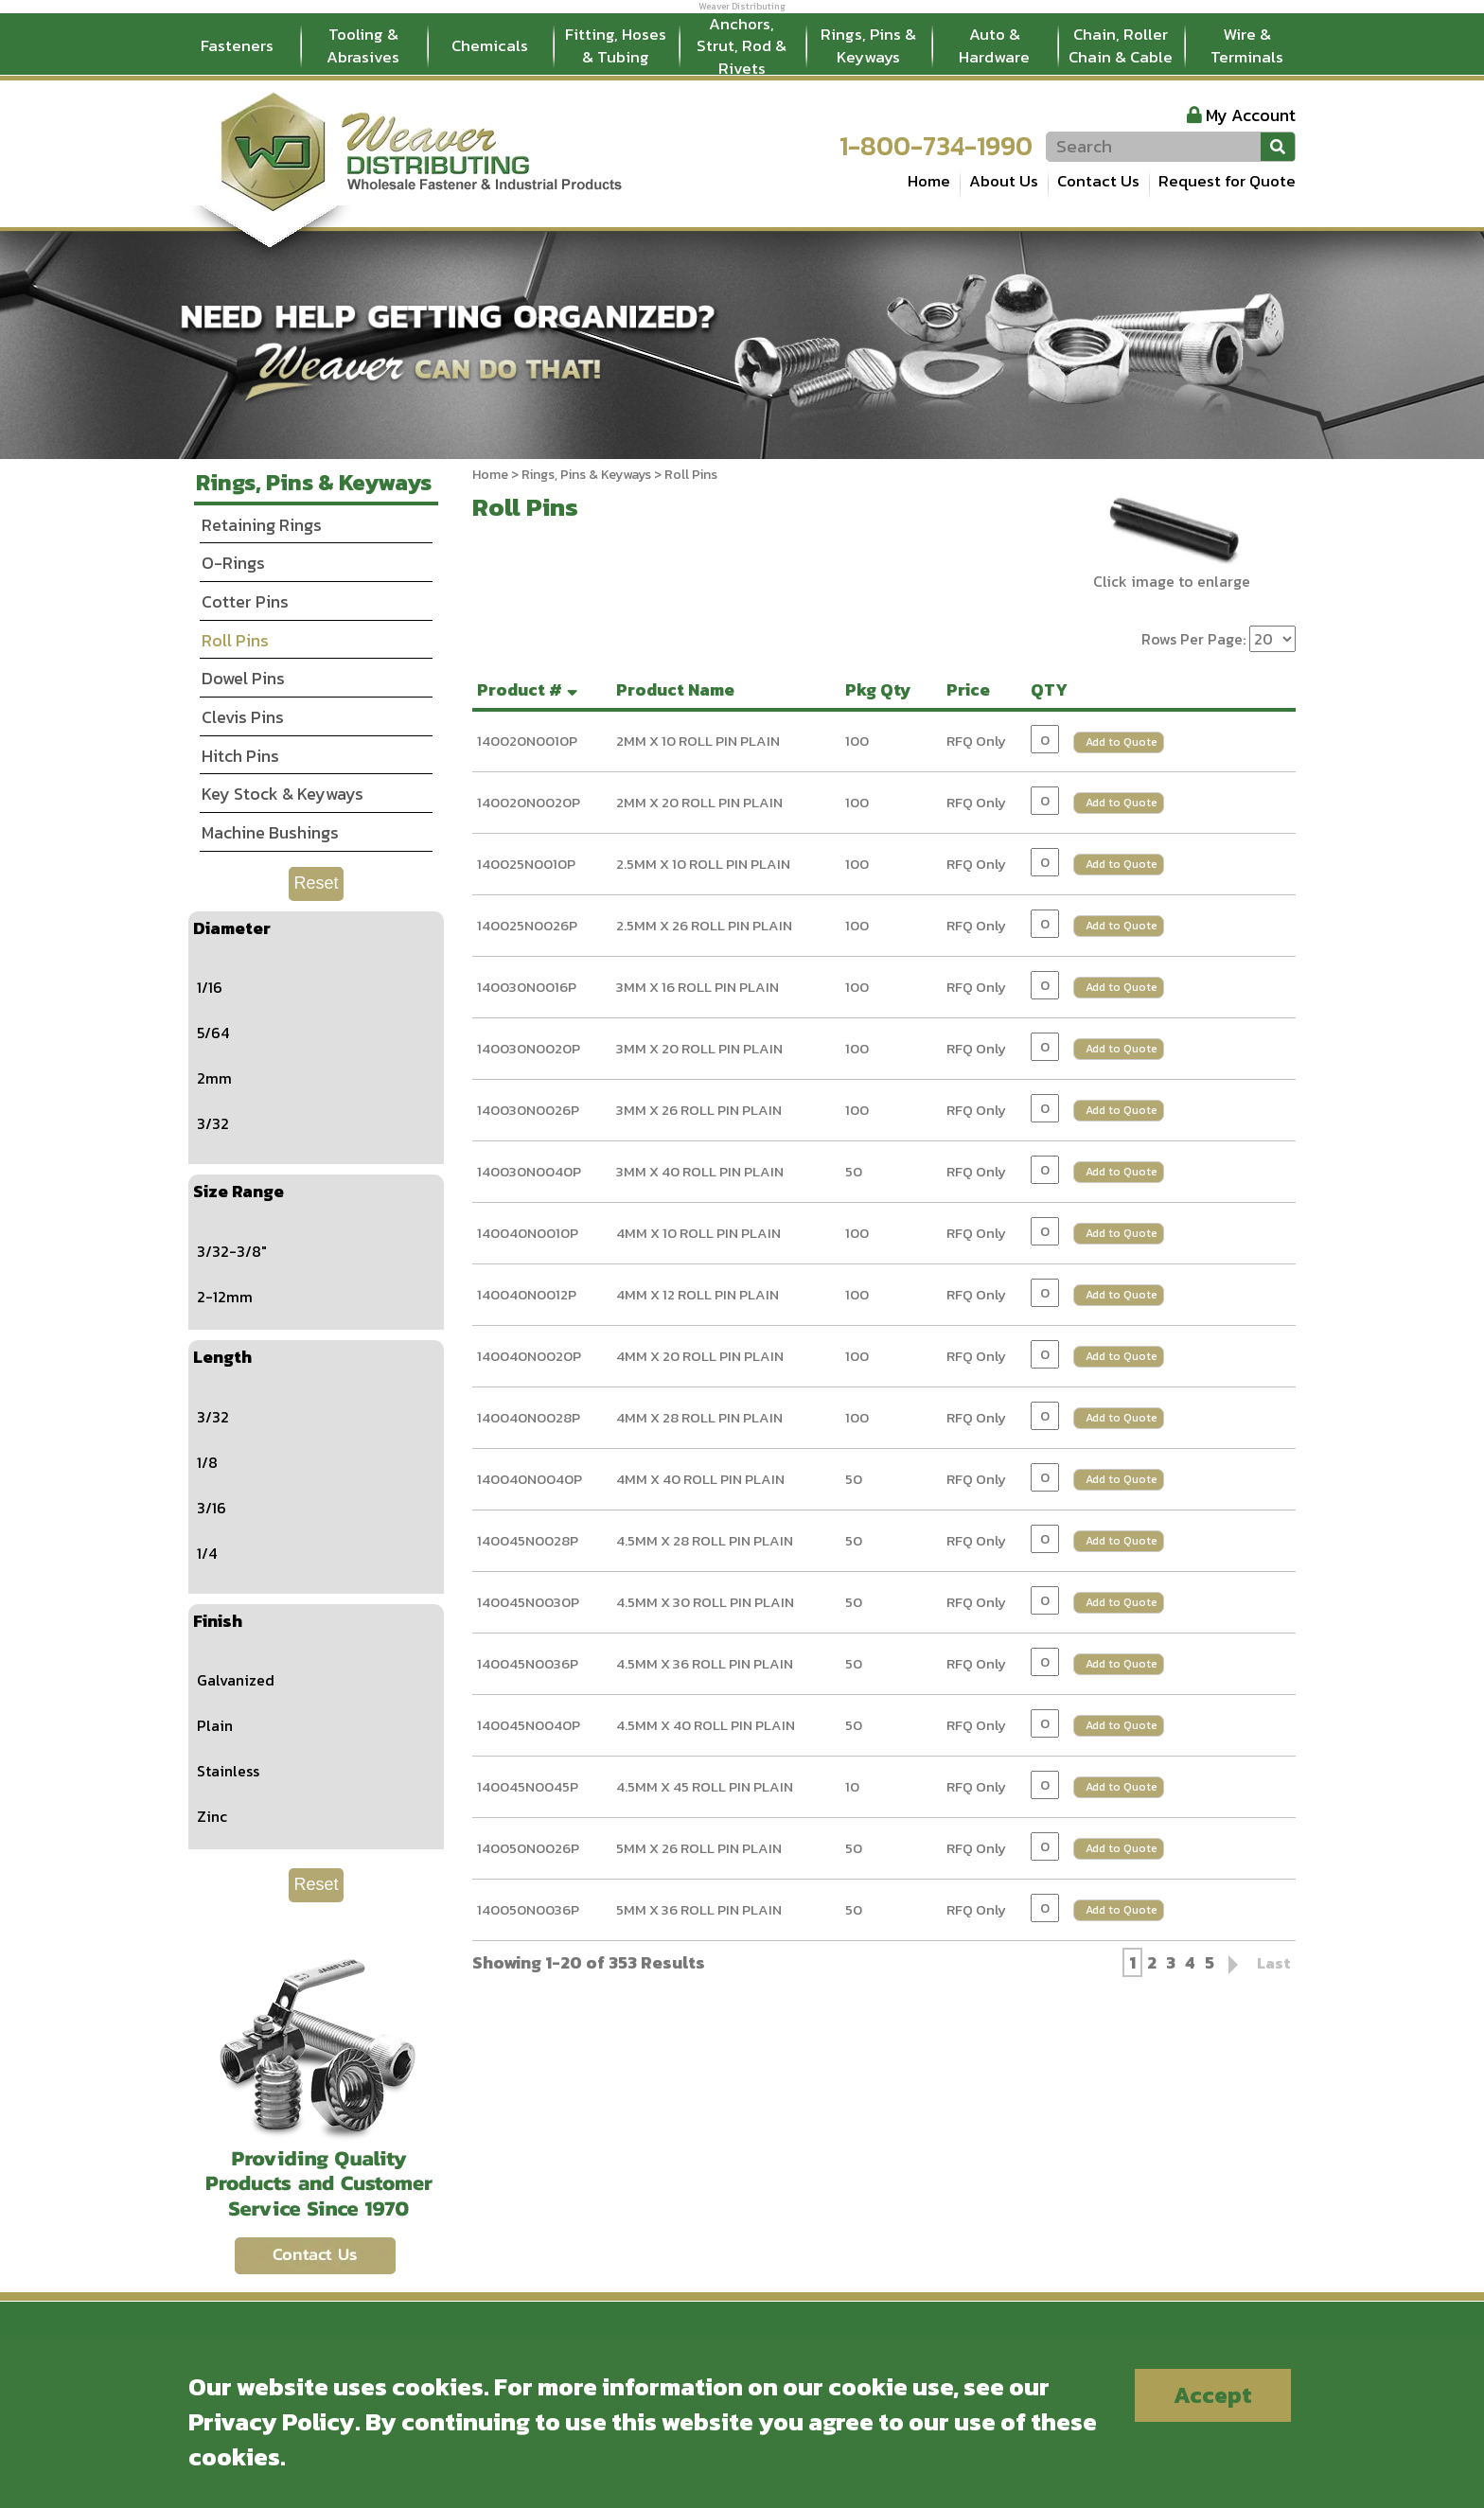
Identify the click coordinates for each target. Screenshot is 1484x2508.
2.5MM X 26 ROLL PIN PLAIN (704, 925)
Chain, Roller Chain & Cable (1121, 45)
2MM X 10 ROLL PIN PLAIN (698, 740)
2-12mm (225, 1296)
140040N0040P (529, 1479)
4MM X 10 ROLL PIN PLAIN (698, 1233)
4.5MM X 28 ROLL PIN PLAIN (704, 1540)
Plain (215, 1725)
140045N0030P (528, 1602)
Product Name (679, 689)
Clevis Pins (243, 717)
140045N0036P (527, 1663)
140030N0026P (528, 1110)
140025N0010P (526, 863)
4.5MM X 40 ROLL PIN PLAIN (705, 1725)
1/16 (209, 987)
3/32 (213, 1123)
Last (1274, 1963)
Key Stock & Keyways (282, 793)
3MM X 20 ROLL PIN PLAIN (699, 1048)
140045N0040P (528, 1725)
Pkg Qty (882, 689)
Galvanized (235, 1680)
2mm (214, 1078)
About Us (1003, 180)
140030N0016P (526, 987)
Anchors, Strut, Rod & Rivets (741, 46)
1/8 (207, 1462)
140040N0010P (527, 1233)
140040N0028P (528, 1417)
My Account (1251, 115)
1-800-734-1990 (936, 146)
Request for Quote (1227, 180)
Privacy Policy (271, 2421)
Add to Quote (1121, 742)
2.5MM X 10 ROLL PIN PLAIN (703, 863)
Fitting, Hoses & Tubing (615, 45)
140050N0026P (528, 1848)
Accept (1213, 2394)
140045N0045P (527, 1786)
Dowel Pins (243, 678)
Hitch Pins (240, 755)
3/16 (211, 1507)
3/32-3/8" (232, 1251)
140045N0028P (527, 1540)
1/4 (207, 1553)
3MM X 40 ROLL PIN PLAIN (700, 1171)
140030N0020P (528, 1048)
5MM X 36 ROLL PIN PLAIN (699, 1909)
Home (929, 180)
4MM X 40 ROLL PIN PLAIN (700, 1479)
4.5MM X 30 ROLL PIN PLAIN (705, 1602)
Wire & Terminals (1246, 45)
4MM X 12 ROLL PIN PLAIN (697, 1294)
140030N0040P (529, 1171)
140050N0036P (528, 1909)
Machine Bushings (270, 832)
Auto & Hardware (994, 45)
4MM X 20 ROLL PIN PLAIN (700, 1356)
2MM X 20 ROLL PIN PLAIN (699, 802)
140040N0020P (529, 1356)
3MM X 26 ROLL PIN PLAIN (699, 1110)
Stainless (228, 1770)
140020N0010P (527, 740)
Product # (529, 689)
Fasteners (237, 45)
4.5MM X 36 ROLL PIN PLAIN (704, 1663)
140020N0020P (528, 802)
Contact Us (1098, 180)
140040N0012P (526, 1294)
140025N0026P (527, 925)
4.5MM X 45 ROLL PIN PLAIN (704, 1786)
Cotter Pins (245, 601)
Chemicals (489, 45)
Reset (315, 883)
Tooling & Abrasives (363, 45)
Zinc (212, 1816)
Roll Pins (235, 640)
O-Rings (233, 562)
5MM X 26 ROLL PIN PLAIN (699, 1848)
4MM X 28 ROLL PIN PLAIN (699, 1417)
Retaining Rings (262, 525)
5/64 (213, 1032)
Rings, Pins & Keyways (868, 45)
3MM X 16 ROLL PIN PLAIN (697, 987)
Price (972, 689)
